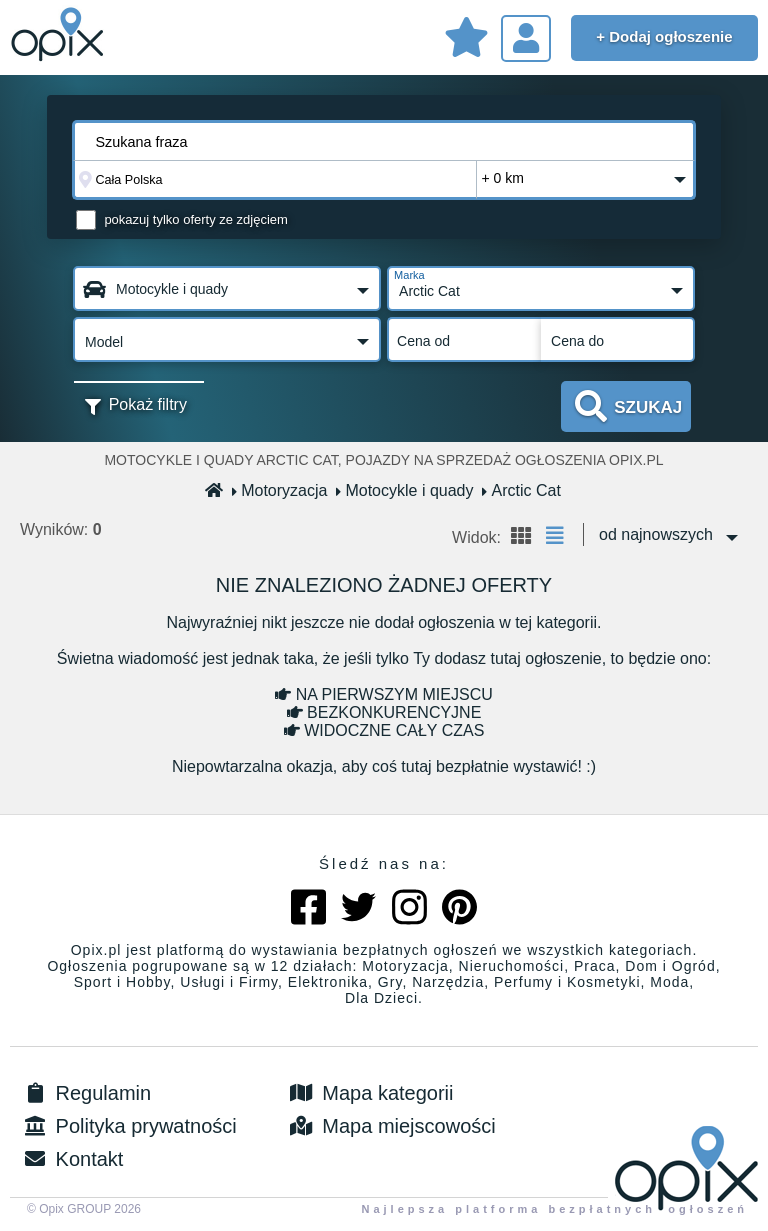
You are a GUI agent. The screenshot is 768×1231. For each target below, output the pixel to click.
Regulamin (85, 1093)
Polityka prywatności (128, 1126)
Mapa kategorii (370, 1093)
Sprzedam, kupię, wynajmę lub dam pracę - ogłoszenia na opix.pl (60, 35)
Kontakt (71, 1159)
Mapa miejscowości (391, 1126)
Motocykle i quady (405, 490)
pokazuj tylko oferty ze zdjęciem (196, 219)
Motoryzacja (280, 490)
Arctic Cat (521, 490)
